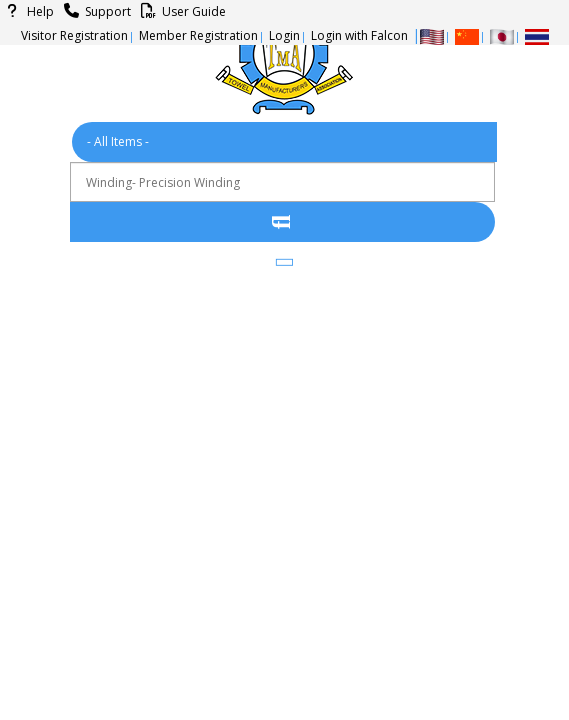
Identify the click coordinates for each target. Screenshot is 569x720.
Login (284, 35)
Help (27, 11)
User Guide (180, 11)
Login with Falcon (359, 35)
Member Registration (198, 35)
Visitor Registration (74, 35)
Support (94, 11)
